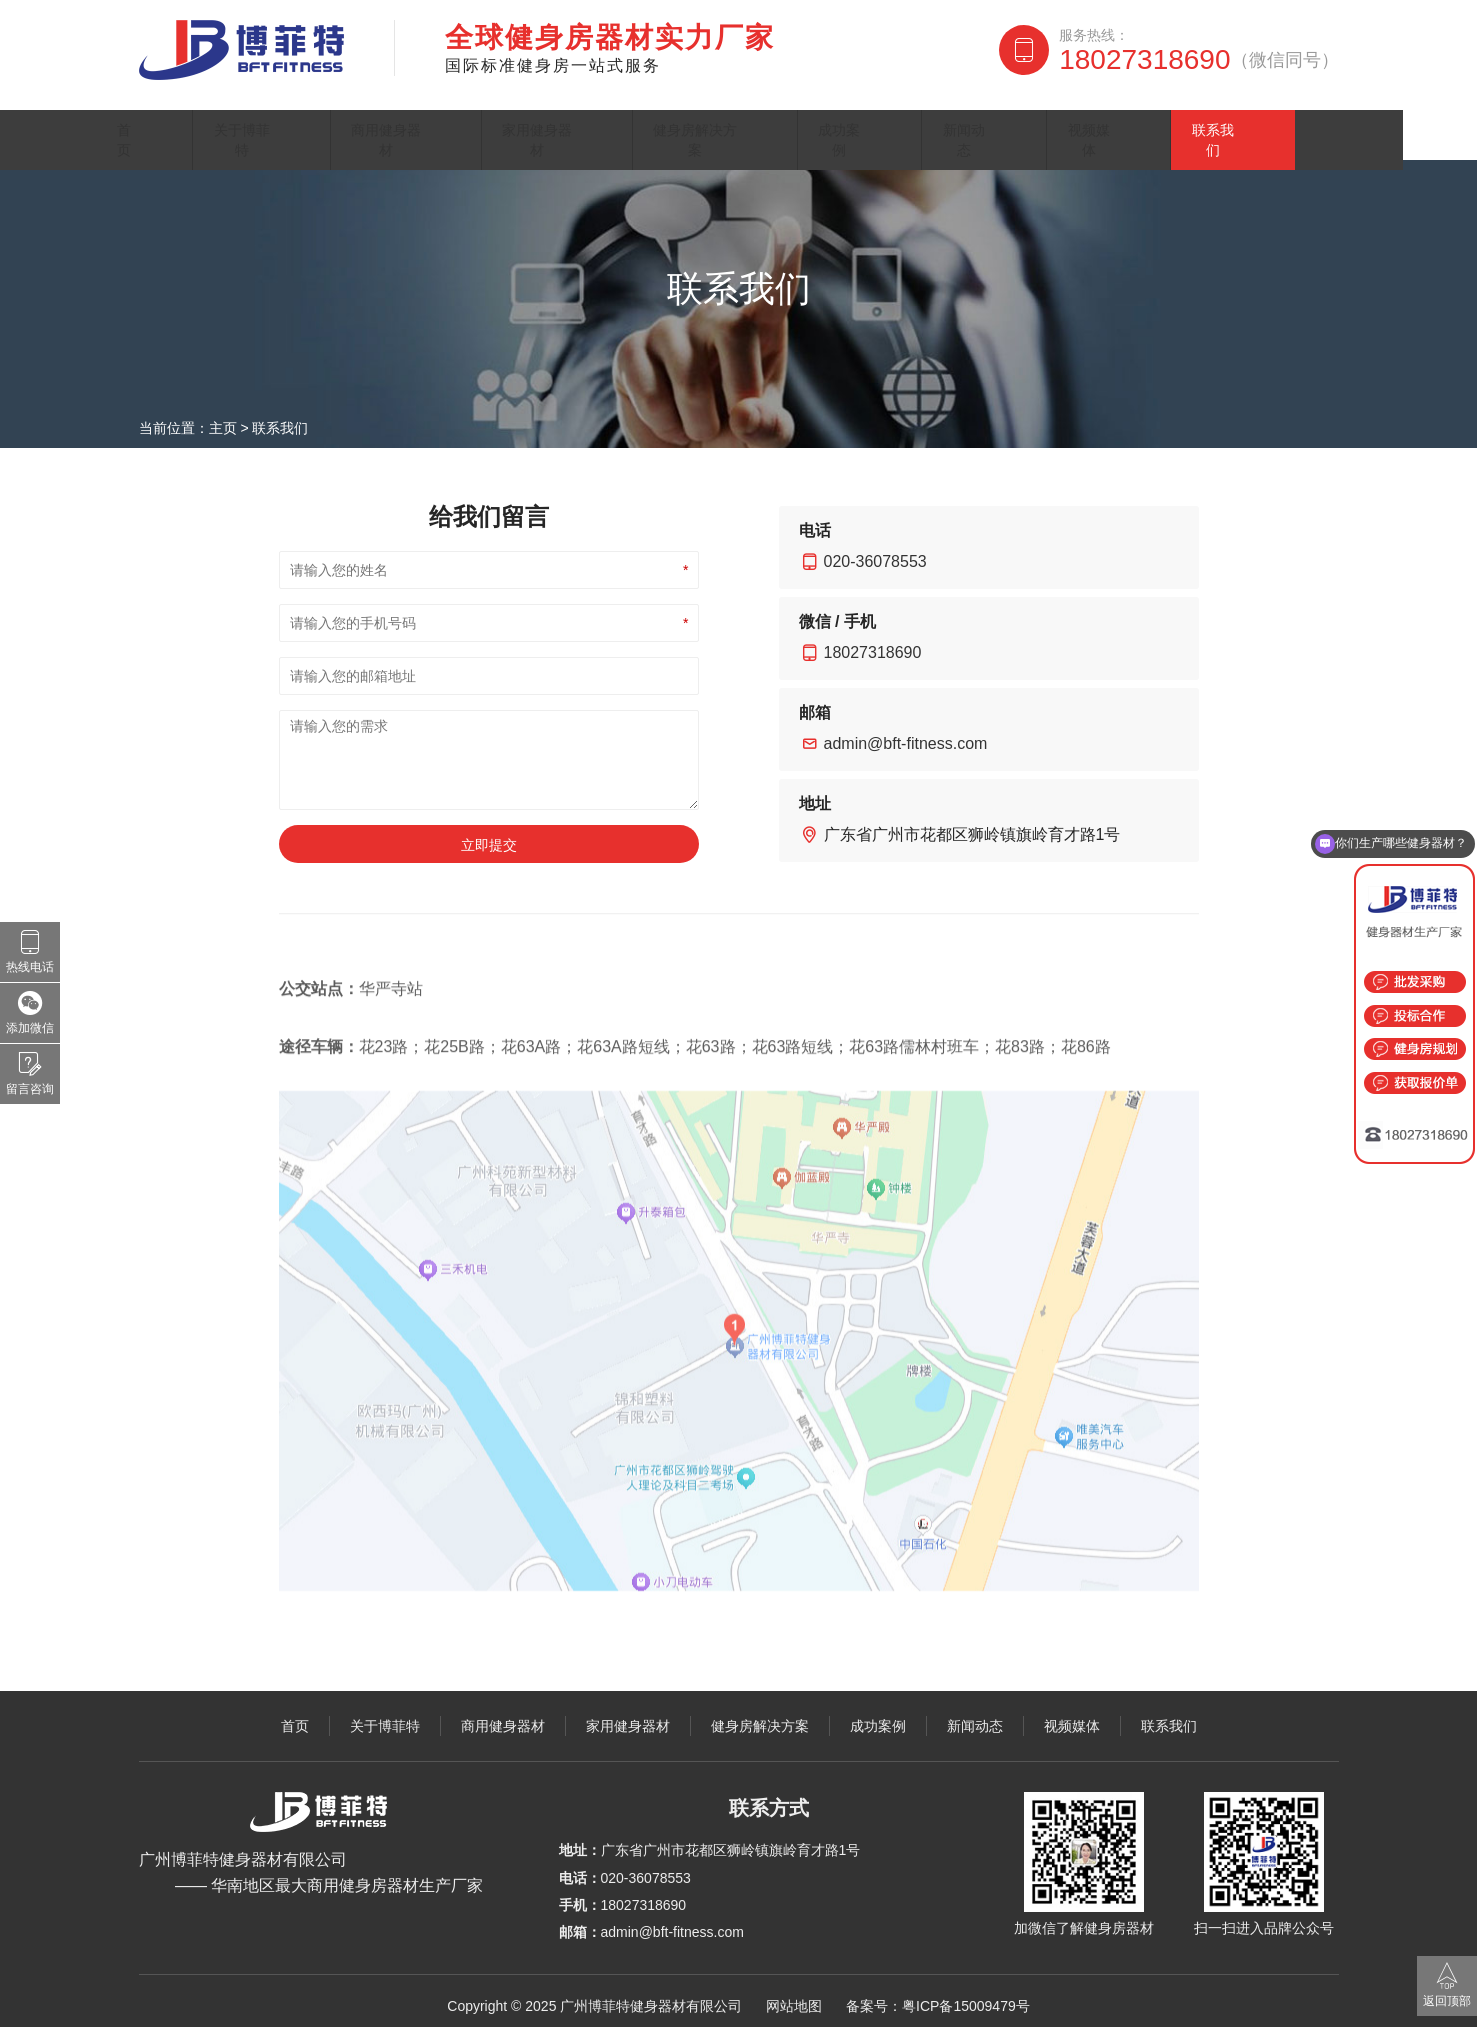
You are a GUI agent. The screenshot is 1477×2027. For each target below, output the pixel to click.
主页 (223, 418)
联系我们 (1279, 124)
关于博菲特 (288, 124)
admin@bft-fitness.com (906, 733)
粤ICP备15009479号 (966, 1996)
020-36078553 (875, 551)
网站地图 (794, 1996)
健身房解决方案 (769, 124)
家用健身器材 (598, 124)
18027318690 (1198, 60)
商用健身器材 (438, 124)
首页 (178, 124)
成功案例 (919, 124)
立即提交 (489, 835)
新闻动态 (1039, 124)
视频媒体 (1159, 124)
